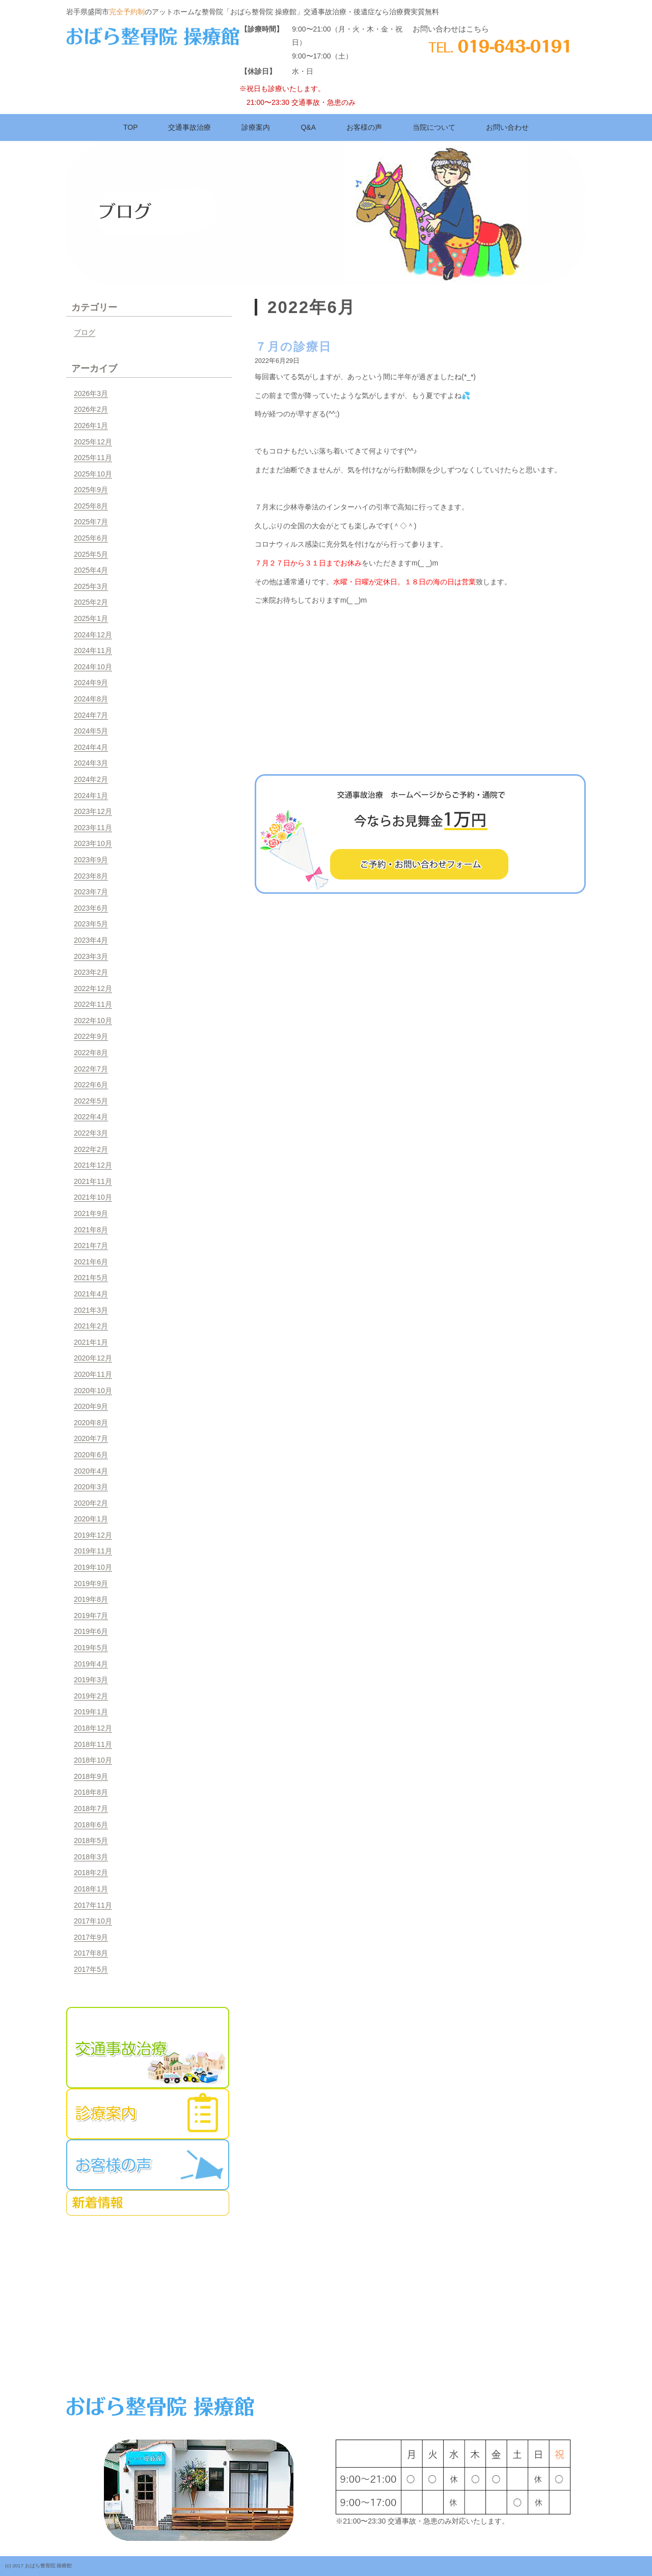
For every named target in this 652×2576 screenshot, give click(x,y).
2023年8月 (91, 876)
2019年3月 (91, 1680)
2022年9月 (91, 1036)
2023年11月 (93, 828)
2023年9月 (91, 860)
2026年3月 (91, 393)
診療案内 (255, 127)
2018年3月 (91, 1857)
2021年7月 (91, 1245)
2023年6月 (91, 908)
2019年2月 (91, 1696)
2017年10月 (93, 1921)
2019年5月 (91, 1648)
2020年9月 (91, 1406)
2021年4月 (91, 1294)
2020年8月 (91, 1423)
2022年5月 (91, 1101)
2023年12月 (93, 811)
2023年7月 (91, 892)
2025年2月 (91, 602)
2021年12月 (93, 1165)
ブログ (84, 332)
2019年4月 (91, 1664)
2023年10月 (93, 843)
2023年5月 (91, 924)
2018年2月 (91, 1873)
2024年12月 (93, 635)
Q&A (308, 127)
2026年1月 (91, 425)
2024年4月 (91, 747)
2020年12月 (93, 1358)
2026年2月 (91, 409)
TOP (130, 127)
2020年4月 (91, 1471)
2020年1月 (91, 1519)
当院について (434, 127)
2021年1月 (91, 1342)
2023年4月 (91, 940)
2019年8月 (91, 1599)
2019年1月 (91, 1712)
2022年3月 (91, 1133)
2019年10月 (93, 1567)
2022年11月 (93, 1004)
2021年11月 (93, 1181)
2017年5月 (91, 1969)
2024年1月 (91, 795)
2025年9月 (91, 490)
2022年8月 (91, 1053)
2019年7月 (91, 1615)
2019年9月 (91, 1583)
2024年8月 (91, 699)
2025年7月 (91, 522)
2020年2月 (91, 1503)
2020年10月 (93, 1390)
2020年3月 (91, 1487)
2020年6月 (91, 1455)
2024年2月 (91, 779)
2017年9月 (91, 1937)
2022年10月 (93, 1020)
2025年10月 (93, 474)
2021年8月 (91, 1230)
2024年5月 (91, 731)
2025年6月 (91, 538)
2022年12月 (93, 988)
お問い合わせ (507, 127)
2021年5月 (91, 1277)
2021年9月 (91, 1213)
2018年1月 (91, 1889)
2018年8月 (91, 1792)
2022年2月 (91, 1149)
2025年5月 (91, 554)
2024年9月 (91, 682)
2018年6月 (91, 1825)
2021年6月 (91, 1262)
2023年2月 (91, 972)
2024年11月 (93, 650)
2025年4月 (91, 570)
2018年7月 (91, 1808)
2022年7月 (91, 1069)
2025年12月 (93, 442)
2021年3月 (91, 1310)
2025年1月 (91, 618)
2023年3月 (91, 956)
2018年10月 (93, 1760)
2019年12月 (93, 1535)
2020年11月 (93, 1374)
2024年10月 (93, 667)
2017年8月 (91, 1953)
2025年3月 (91, 586)
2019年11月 (93, 1551)
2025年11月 (93, 458)
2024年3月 (91, 763)
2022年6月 (91, 1085)
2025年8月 (91, 506)
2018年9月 (91, 1776)
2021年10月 (93, 1197)
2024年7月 (91, 715)
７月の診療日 (293, 346)
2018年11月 (93, 1744)
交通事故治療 (189, 127)
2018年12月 (93, 1728)
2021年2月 (91, 1326)
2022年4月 (91, 1117)
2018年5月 (91, 1840)
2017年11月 (93, 1905)
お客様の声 (364, 127)
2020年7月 (91, 1438)
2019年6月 (91, 1631)
